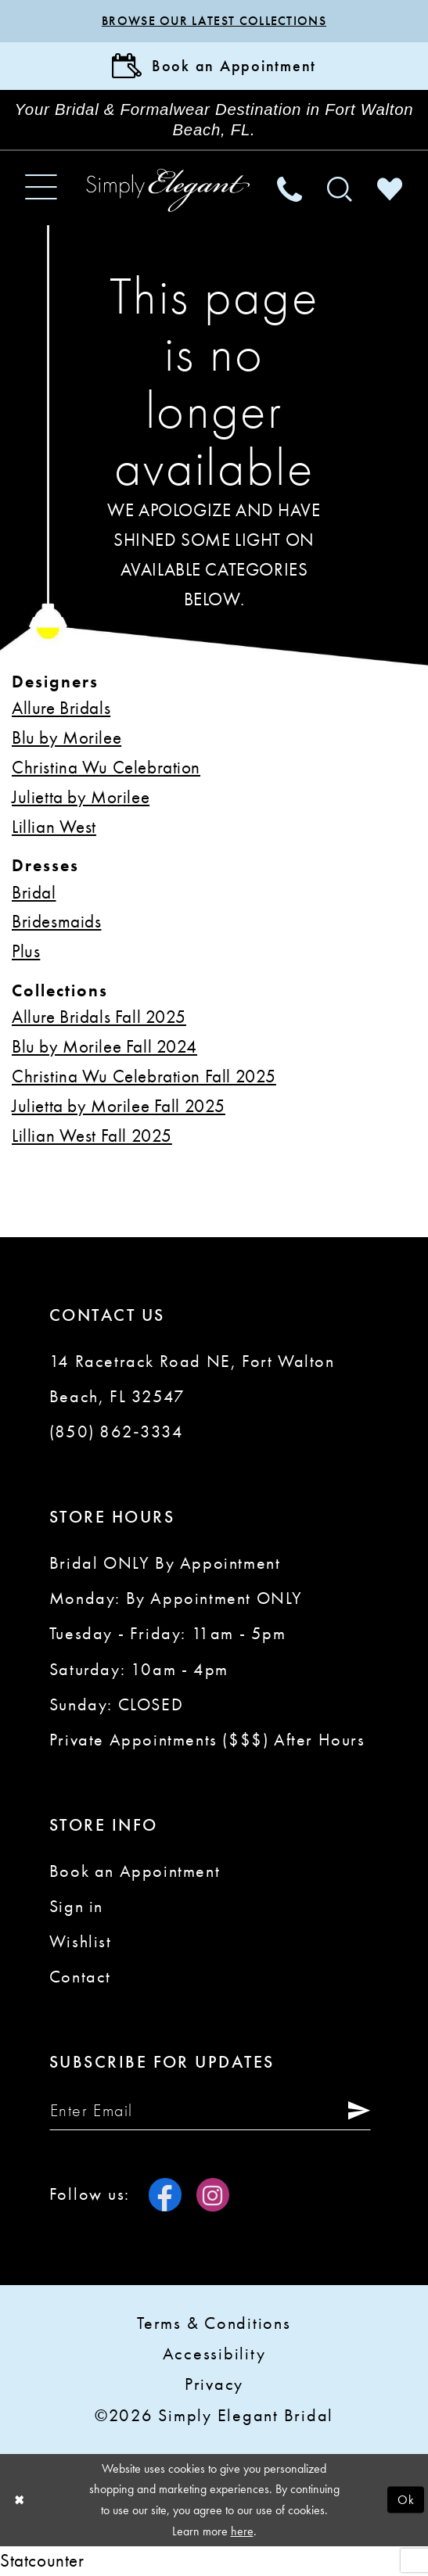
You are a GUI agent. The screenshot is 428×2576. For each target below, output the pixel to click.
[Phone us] (289, 187)
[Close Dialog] (19, 2499)
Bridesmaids (56, 921)
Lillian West (54, 826)
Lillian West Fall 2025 (92, 1135)
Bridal (34, 892)
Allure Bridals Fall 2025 (99, 1016)
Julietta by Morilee (80, 797)
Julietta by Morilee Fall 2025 (118, 1106)
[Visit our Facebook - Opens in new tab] (165, 2194)
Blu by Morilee (66, 737)
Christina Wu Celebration (106, 767)
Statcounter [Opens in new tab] (42, 2560)
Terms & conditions (214, 2323)
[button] (41, 188)
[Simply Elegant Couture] (168, 189)
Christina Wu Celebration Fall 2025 (144, 1076)
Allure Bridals (61, 707)
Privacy (214, 2384)
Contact (80, 1977)
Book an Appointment (135, 1871)
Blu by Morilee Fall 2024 (104, 1046)
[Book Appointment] (214, 66)
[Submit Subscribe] (353, 2110)
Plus (26, 951)
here (242, 2531)
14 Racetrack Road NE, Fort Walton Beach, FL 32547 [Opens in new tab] (192, 1379)
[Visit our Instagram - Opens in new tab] (212, 2194)
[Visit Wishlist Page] (390, 187)
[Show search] (340, 187)
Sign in (76, 1907)
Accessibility (214, 2354)
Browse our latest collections (214, 21)
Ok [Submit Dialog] (406, 2499)
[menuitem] (41, 188)
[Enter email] (210, 2110)
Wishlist (80, 1942)
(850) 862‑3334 (116, 1432)
